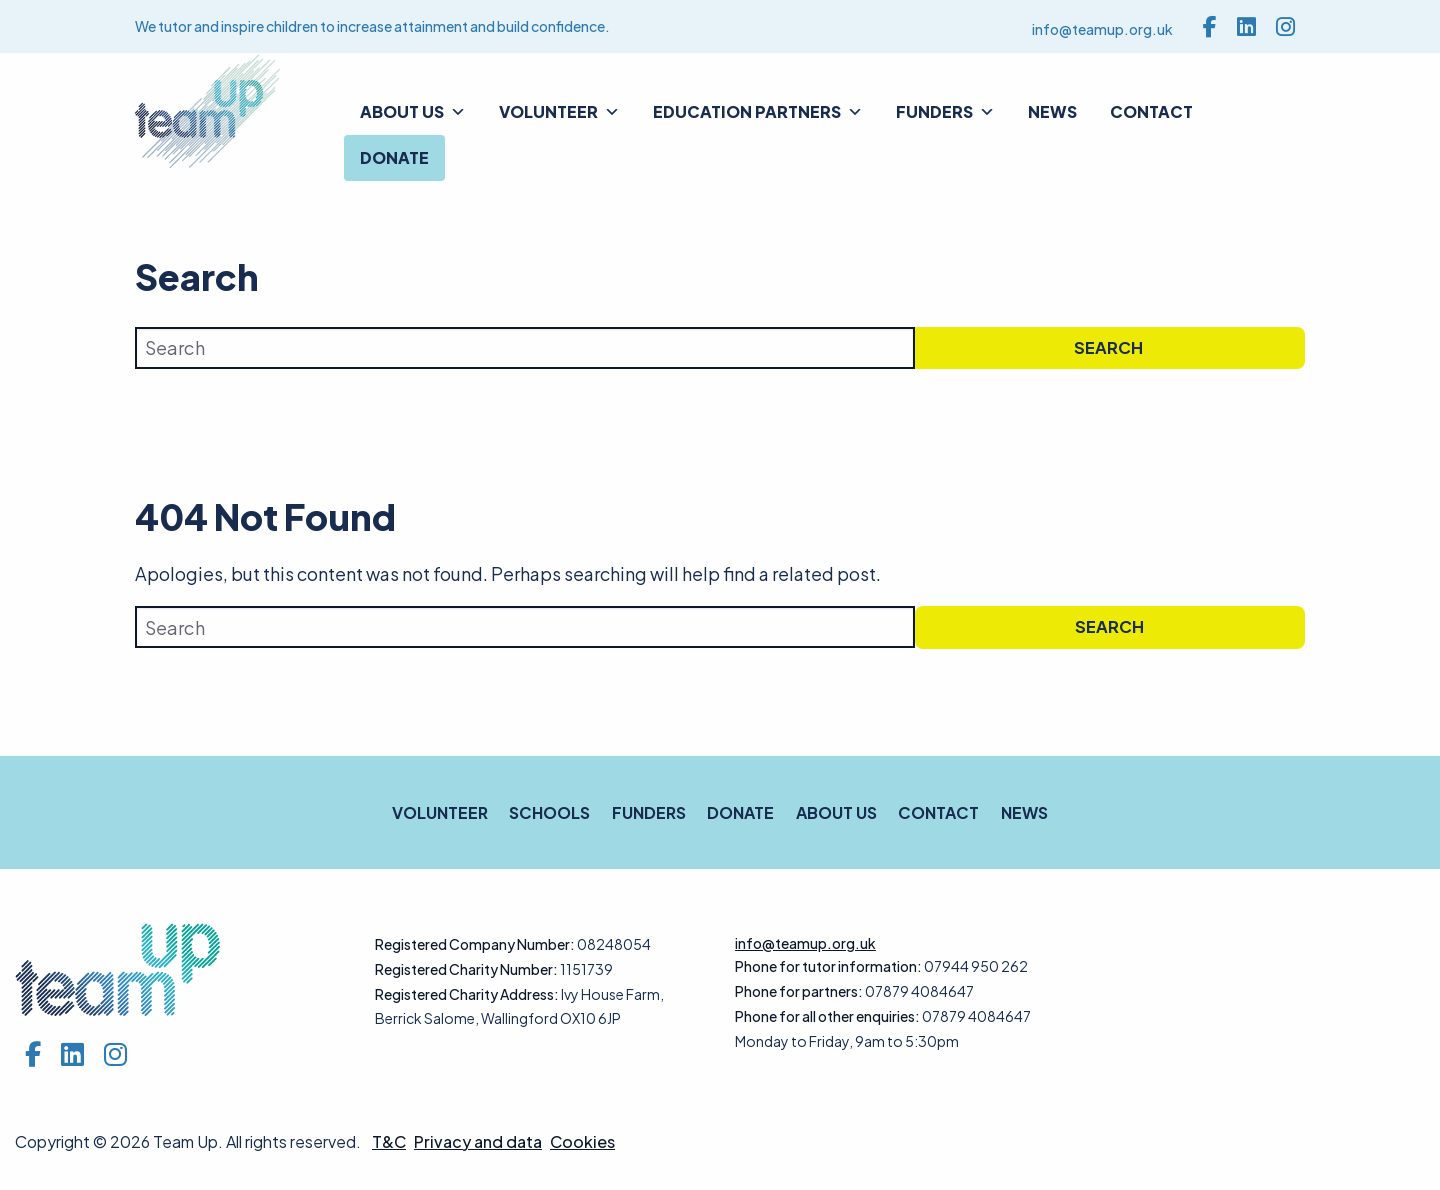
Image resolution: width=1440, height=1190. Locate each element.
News (1052, 111)
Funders (945, 112)
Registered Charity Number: (466, 969)
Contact (1151, 111)
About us (413, 112)
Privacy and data (478, 1141)
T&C (389, 1141)
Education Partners (758, 112)
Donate (394, 157)
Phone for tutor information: (828, 966)
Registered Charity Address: (467, 994)
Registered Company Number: (475, 944)
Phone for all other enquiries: (827, 1016)
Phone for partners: (799, 991)
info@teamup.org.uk (1102, 29)
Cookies (582, 1141)
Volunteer (559, 112)
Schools (549, 812)
